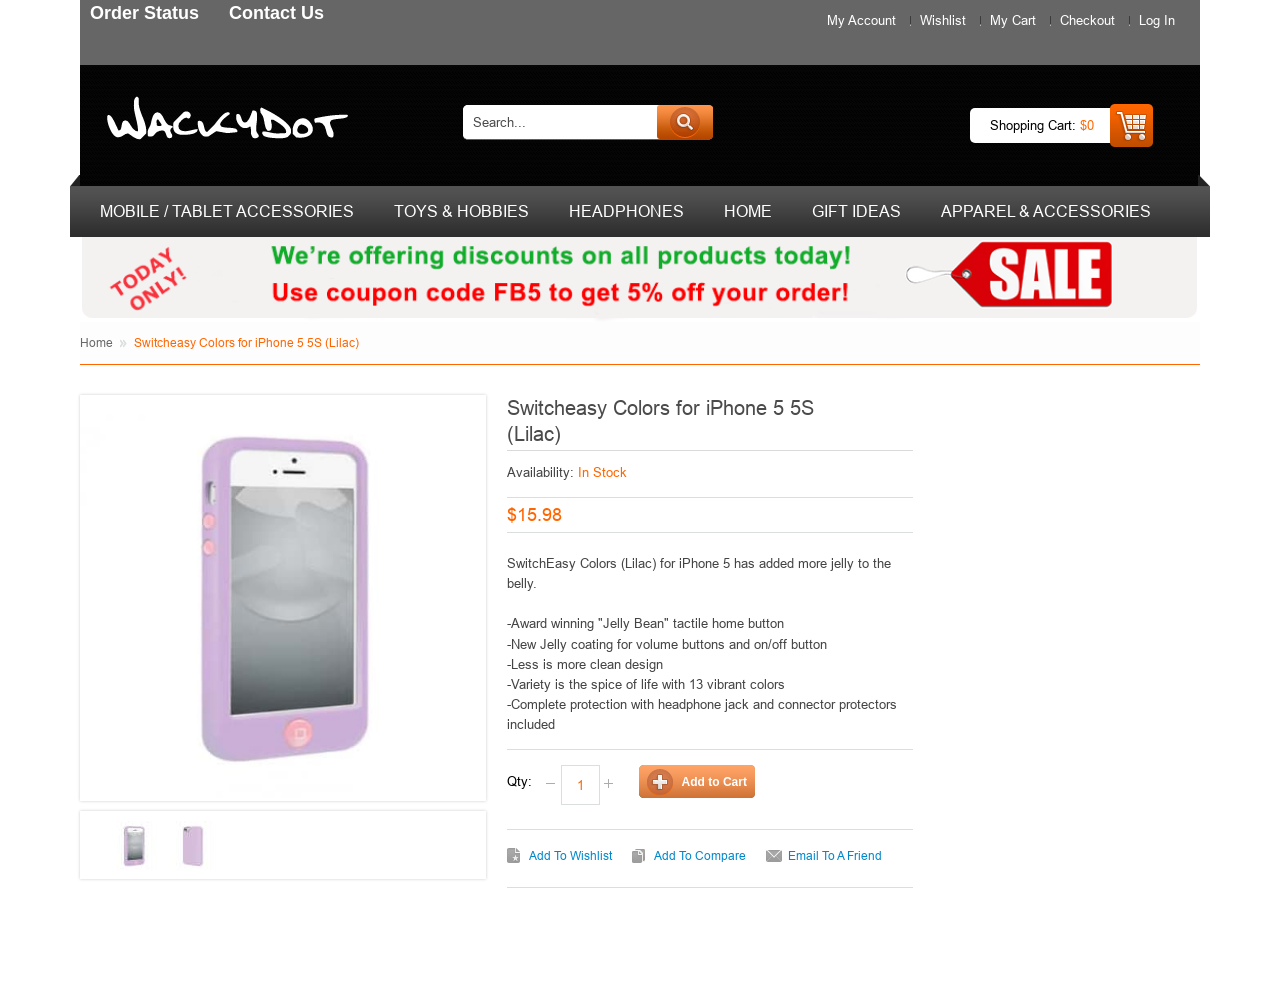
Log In (1157, 20)
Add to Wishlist (570, 855)
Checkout (1087, 20)
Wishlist (943, 20)
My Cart (1013, 20)
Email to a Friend (835, 855)
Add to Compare (700, 855)
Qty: (519, 781)
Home (96, 342)
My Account (861, 20)
